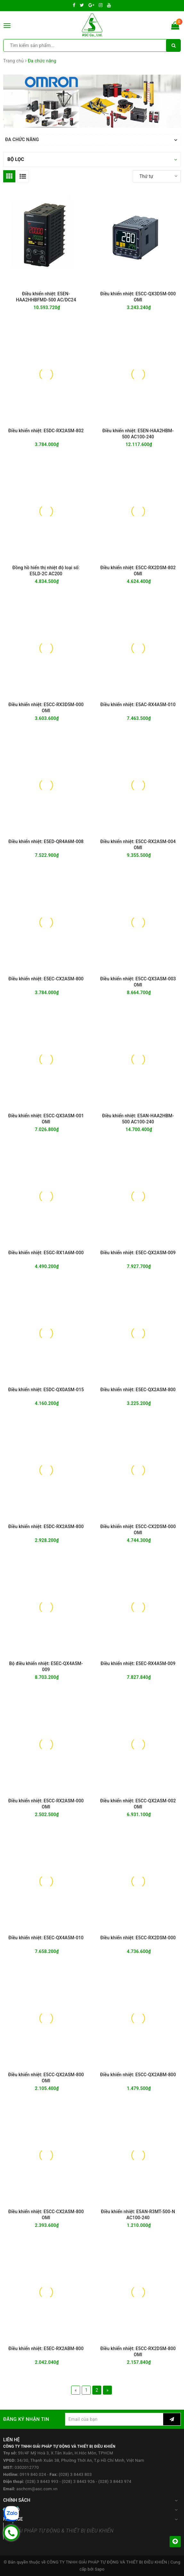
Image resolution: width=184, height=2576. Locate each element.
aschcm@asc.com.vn (36, 2488)
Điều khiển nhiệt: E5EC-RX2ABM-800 (45, 2348)
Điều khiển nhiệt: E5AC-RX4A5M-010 (138, 704)
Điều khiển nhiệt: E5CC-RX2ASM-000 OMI (46, 1803)
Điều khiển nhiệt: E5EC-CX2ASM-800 (45, 978)
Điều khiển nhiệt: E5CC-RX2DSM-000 (138, 1937)
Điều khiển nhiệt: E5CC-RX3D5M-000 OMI (46, 707)
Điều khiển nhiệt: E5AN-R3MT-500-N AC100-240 (138, 2214)
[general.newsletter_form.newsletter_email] (114, 2419)
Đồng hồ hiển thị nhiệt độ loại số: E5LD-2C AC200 (46, 570)
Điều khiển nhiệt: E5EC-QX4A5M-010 (45, 1937)
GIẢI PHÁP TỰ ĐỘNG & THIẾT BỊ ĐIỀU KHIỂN (63, 2531)
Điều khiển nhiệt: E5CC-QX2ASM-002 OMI (138, 1803)
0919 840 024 (33, 2474)
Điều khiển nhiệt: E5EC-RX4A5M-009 (138, 1663)
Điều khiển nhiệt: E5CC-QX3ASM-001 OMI (46, 1118)
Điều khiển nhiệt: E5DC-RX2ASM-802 (46, 430)
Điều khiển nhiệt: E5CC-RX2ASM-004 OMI (138, 844)
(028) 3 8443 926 (78, 2481)
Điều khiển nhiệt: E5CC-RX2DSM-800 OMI (138, 2351)
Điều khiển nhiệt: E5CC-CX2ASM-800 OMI (46, 2214)
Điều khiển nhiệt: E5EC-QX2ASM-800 (138, 1389)
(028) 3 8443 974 (114, 2481)
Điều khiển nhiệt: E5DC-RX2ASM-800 (46, 1526)
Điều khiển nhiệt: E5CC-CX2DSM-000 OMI (138, 1529)
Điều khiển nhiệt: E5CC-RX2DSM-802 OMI (138, 570)
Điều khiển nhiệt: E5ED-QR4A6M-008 (45, 841)
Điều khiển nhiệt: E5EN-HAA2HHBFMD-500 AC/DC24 (46, 296)
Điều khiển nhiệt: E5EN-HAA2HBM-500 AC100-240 (138, 433)
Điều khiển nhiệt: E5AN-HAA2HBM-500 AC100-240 (138, 1118)
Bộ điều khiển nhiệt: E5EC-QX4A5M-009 (46, 1666)
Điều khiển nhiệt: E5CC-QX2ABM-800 (138, 2074)
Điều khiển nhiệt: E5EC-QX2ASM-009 (138, 1252)
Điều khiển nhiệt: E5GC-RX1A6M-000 (46, 1252)
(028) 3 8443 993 (41, 2481)
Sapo (100, 2569)
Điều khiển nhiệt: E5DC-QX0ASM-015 (46, 1389)
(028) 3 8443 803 (75, 2474)
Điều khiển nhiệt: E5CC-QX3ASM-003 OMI (138, 981)
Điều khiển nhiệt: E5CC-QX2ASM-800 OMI (46, 2077)
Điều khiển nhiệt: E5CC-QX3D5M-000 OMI (138, 296)
